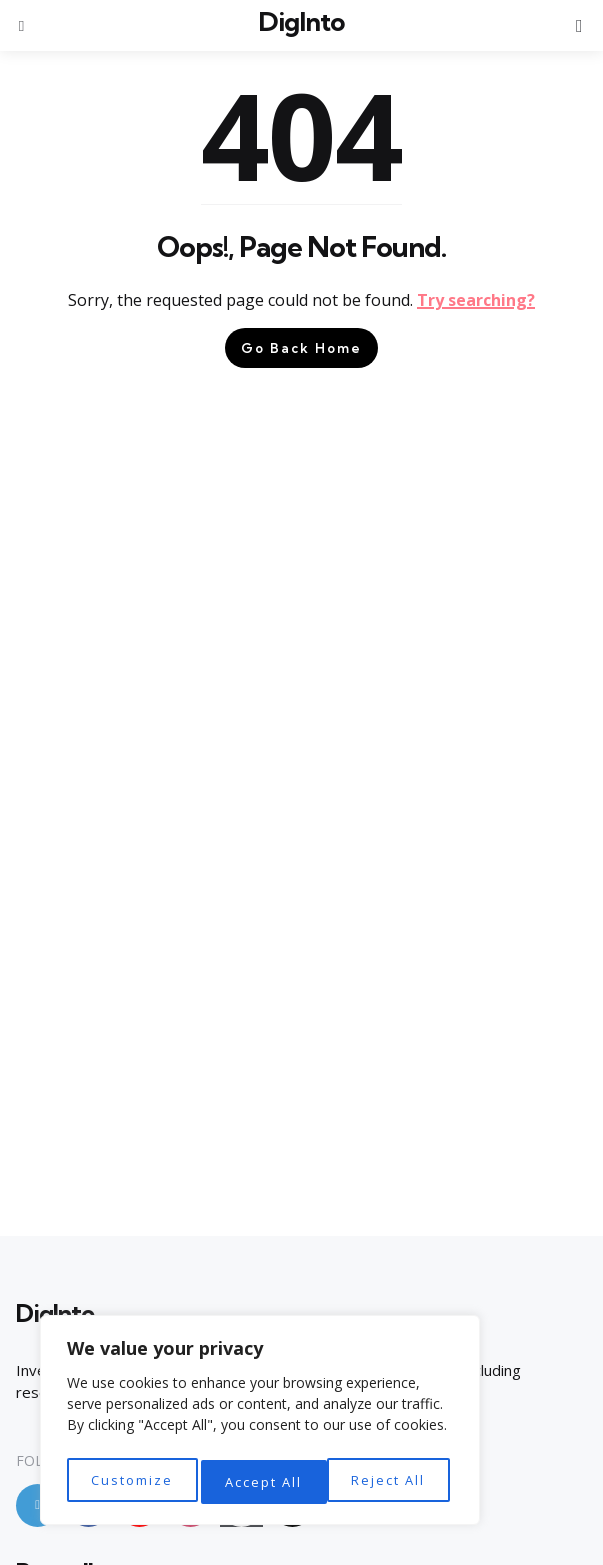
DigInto (301, 21)
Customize (130, 1481)
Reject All (262, 1481)
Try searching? (476, 300)
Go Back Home (301, 348)
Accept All (391, 1481)
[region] (260, 1424)
